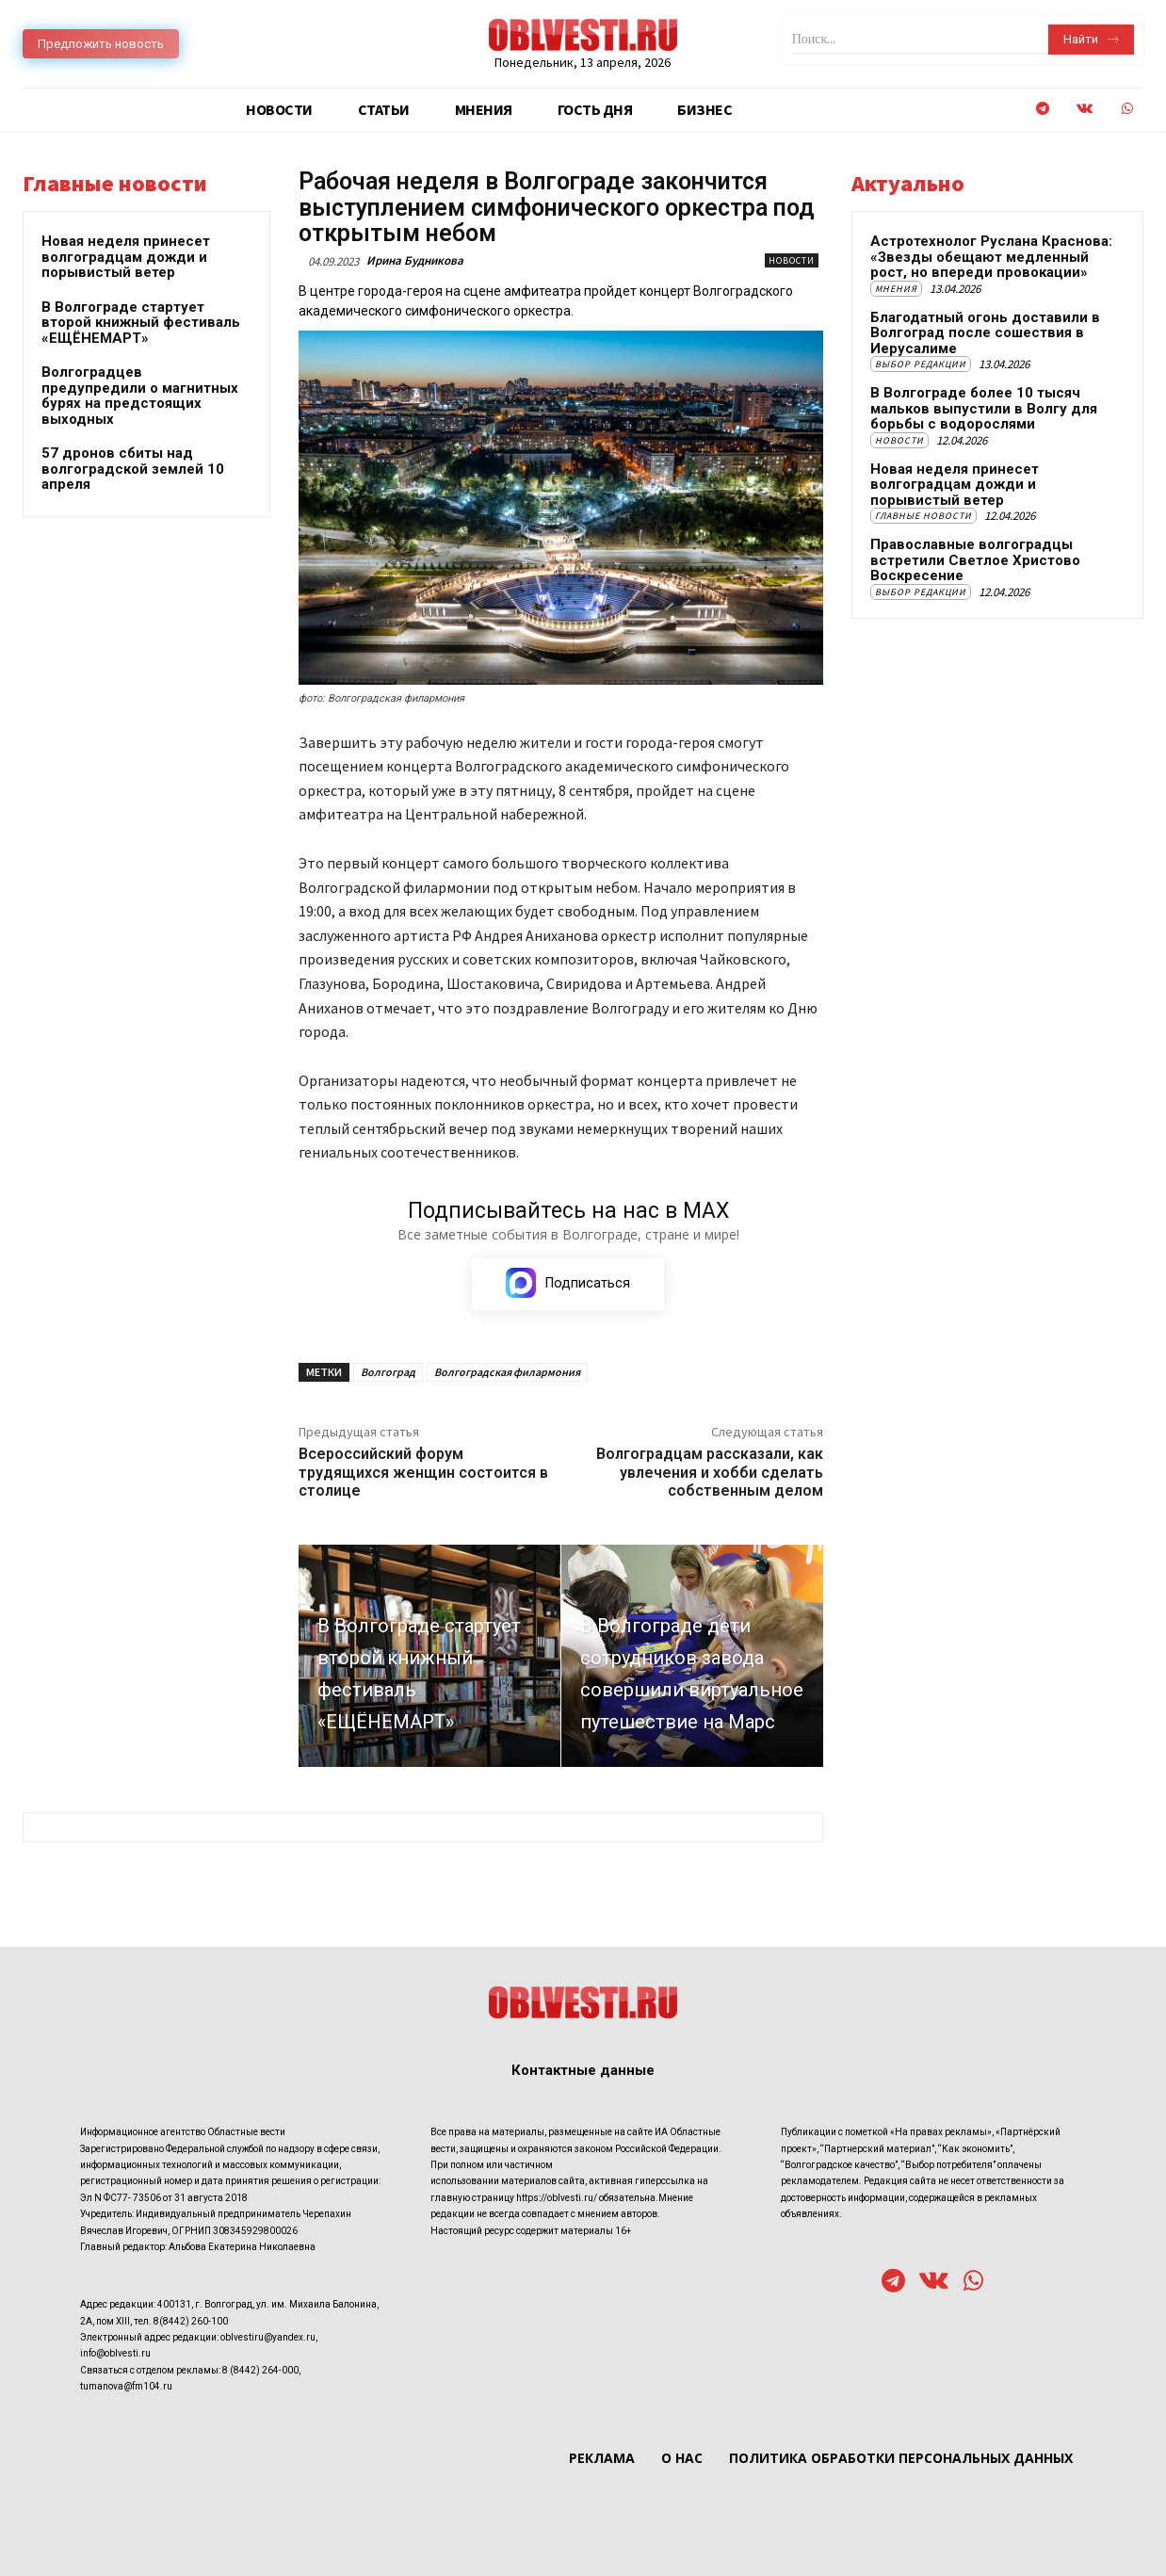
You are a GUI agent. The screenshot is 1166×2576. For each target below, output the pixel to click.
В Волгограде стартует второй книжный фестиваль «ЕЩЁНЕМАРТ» (140, 323)
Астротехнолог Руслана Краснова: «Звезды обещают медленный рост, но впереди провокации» (991, 257)
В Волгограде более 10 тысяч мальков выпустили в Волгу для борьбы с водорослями (983, 408)
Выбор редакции (920, 364)
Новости (791, 260)
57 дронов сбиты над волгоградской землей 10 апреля (132, 469)
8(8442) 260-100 (191, 2320)
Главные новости (923, 516)
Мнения (896, 289)
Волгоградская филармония (507, 1372)
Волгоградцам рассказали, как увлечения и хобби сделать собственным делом (709, 1472)
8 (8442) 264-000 (260, 2370)
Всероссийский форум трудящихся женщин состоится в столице (423, 1472)
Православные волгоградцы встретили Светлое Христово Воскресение (975, 560)
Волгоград (388, 1372)
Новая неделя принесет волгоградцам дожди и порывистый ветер (125, 257)
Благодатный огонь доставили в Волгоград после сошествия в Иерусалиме (985, 333)
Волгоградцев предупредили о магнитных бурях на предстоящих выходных (139, 396)
